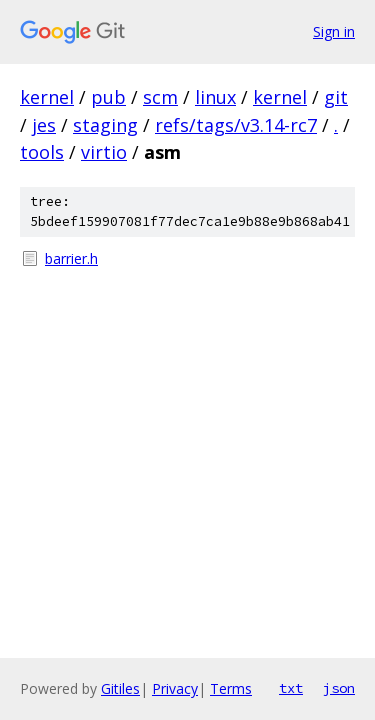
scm (160, 97)
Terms (231, 688)
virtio (104, 152)
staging (105, 125)
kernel (47, 97)
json (339, 688)
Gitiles (120, 688)
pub (108, 97)
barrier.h (71, 258)
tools (42, 152)
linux (215, 97)
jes (44, 125)
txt (291, 688)
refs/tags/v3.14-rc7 (236, 125)
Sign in (334, 31)
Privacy (175, 688)
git (336, 97)
